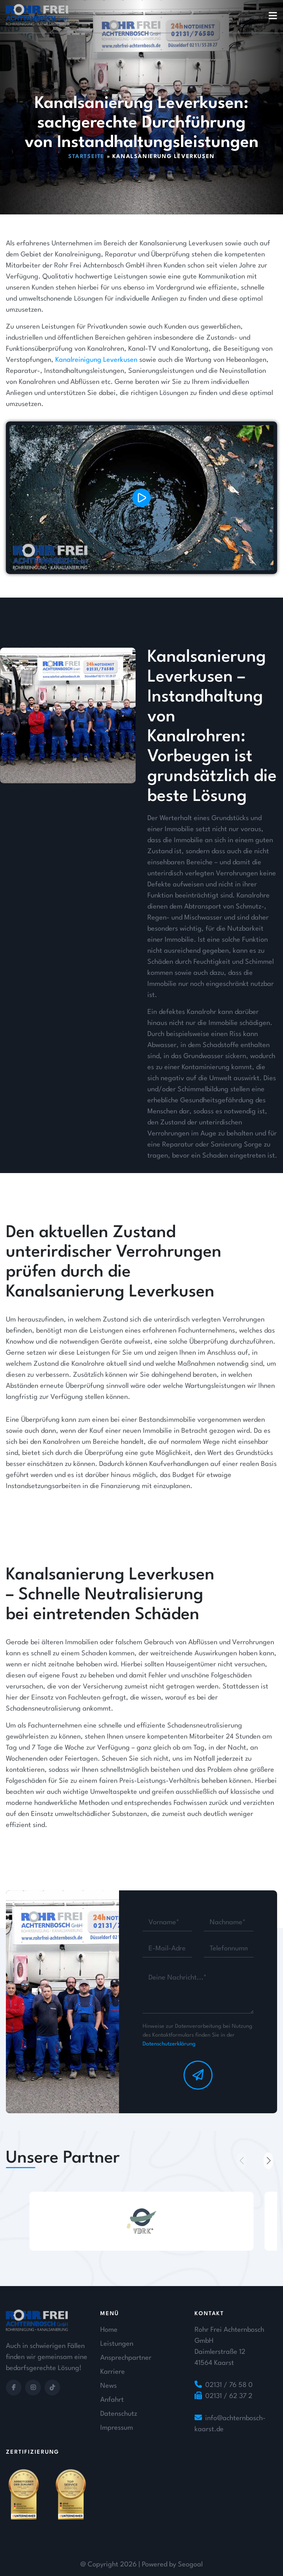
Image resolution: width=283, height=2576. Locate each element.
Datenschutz (118, 2414)
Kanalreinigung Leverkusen (96, 409)
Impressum (116, 2428)
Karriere (112, 2372)
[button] (268, 2161)
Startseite (86, 157)
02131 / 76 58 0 (229, 2385)
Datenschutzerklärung (169, 2044)
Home (109, 2330)
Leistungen (116, 2344)
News (108, 2386)
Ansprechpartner (125, 2358)
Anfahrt (112, 2400)
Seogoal (190, 2564)
